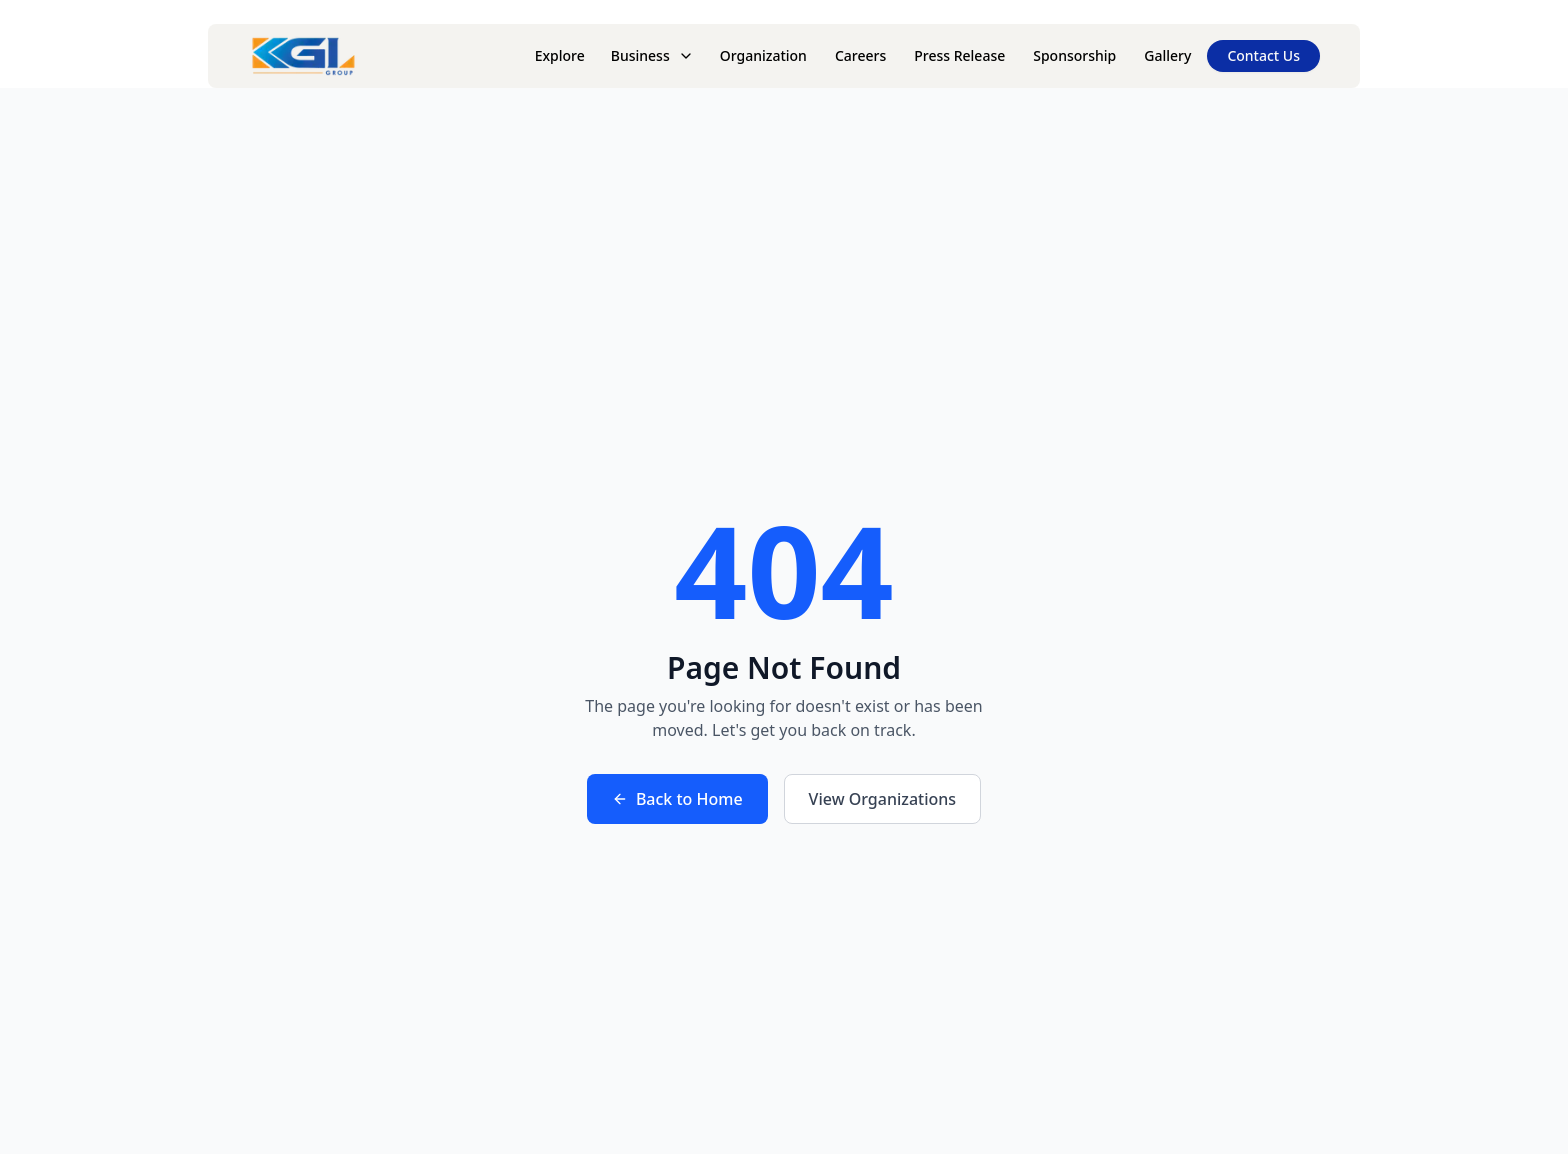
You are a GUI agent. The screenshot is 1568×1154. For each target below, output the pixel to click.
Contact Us (1263, 55)
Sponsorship (1074, 55)
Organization (763, 55)
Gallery (1167, 55)
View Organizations (883, 799)
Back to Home (677, 799)
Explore (560, 55)
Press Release (959, 55)
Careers (860, 55)
